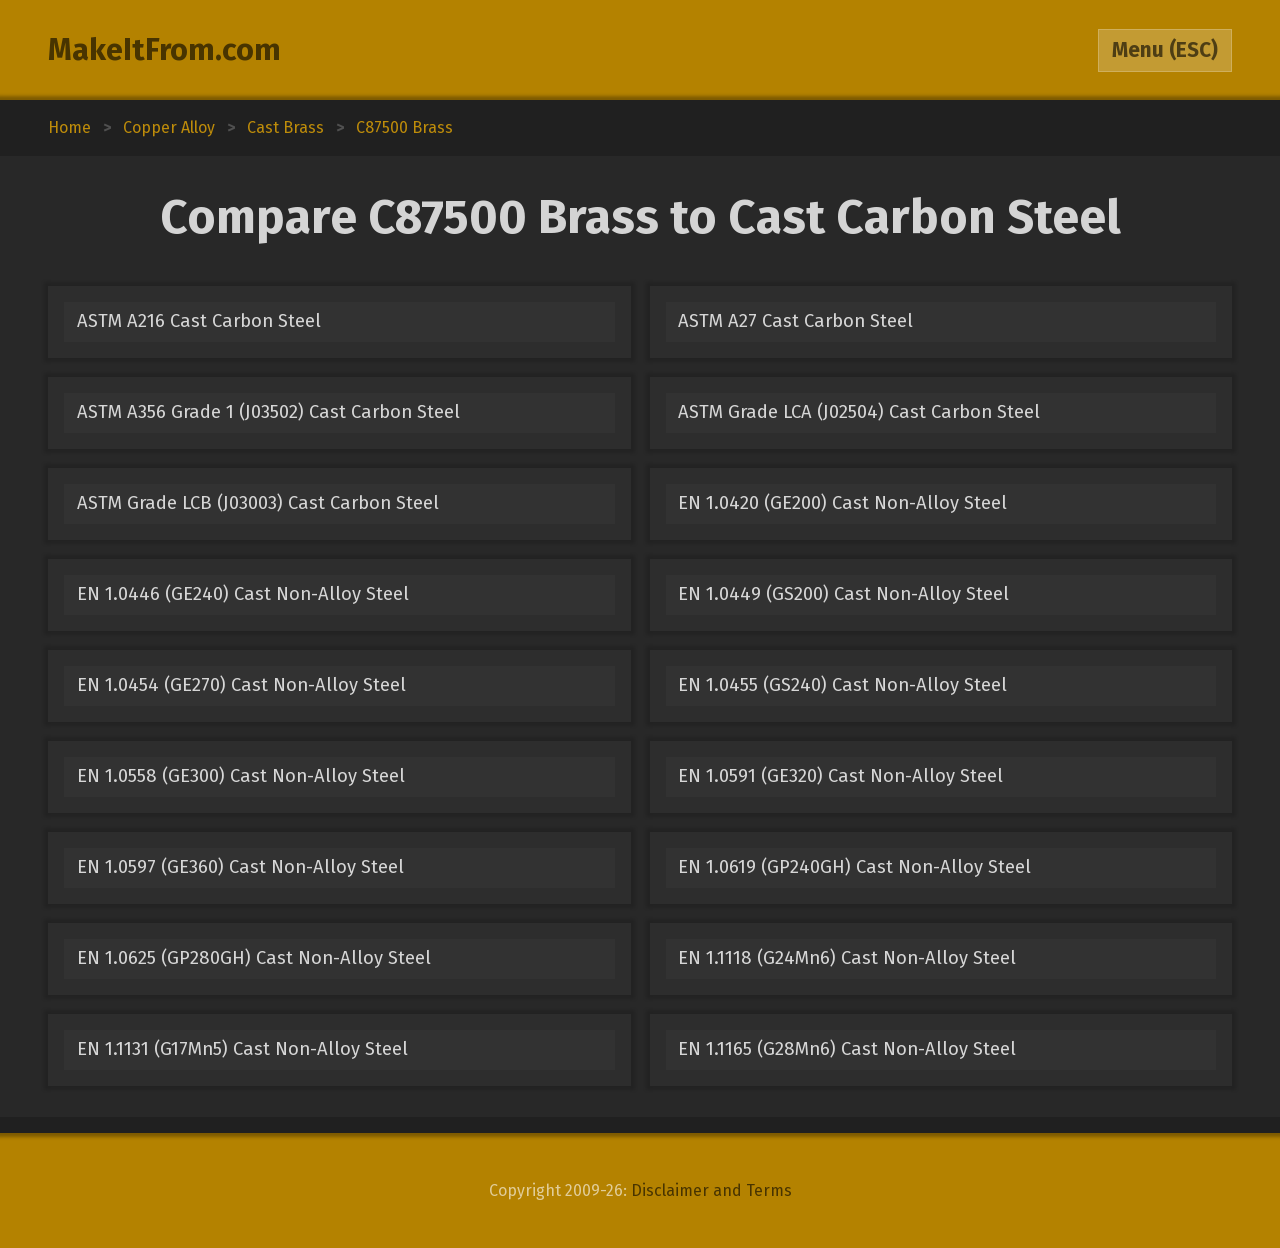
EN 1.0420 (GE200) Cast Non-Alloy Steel (842, 503)
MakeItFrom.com (164, 50)
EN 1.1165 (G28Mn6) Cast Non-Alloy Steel (847, 1049)
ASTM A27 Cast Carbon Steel (795, 321)
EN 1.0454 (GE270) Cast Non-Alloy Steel (241, 685)
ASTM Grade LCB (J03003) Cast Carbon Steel (258, 503)
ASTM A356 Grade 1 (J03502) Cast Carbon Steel (268, 412)
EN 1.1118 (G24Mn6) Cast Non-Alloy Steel (847, 958)
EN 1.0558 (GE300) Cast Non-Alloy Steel (241, 776)
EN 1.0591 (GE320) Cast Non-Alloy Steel (840, 776)
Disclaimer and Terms (711, 1190)
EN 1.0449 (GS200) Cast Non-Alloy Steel (843, 594)
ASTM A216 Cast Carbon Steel (199, 321)
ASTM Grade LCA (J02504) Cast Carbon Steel (859, 412)
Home (69, 127)
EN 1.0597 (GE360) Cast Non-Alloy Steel (240, 867)
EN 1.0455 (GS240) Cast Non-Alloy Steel (842, 685)
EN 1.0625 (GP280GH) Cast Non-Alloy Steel (254, 958)
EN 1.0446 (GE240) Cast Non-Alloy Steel (243, 594)
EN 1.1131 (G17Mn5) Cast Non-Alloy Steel (242, 1049)
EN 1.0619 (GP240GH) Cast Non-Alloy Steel (854, 867)
